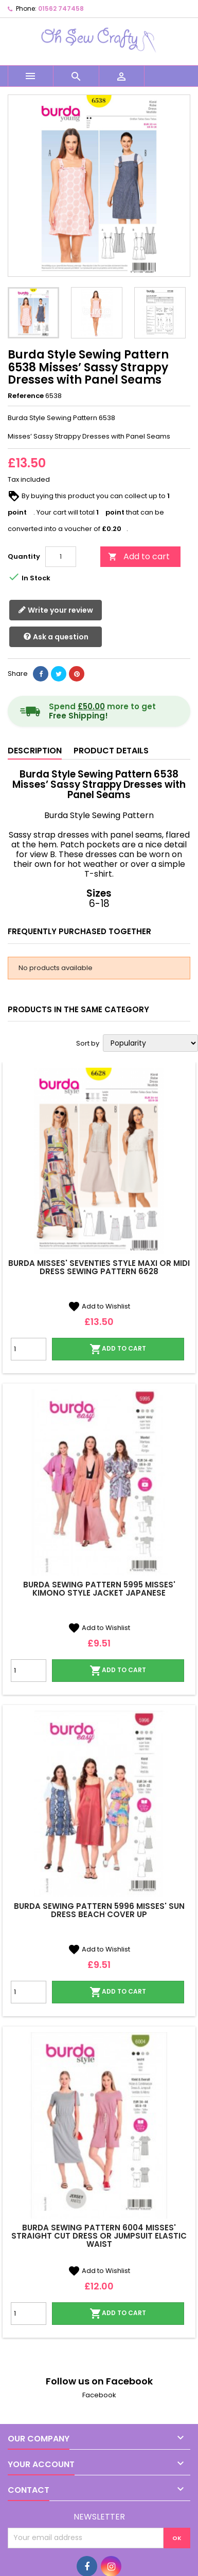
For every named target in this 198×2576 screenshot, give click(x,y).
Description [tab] (35, 750)
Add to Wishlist (99, 1306)
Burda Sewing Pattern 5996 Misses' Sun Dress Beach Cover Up (99, 1910)
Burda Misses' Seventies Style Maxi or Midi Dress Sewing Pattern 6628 (99, 1267)
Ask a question (55, 637)
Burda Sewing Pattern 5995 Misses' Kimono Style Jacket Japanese (99, 1588)
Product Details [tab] (111, 750)
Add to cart (139, 556)
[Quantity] (60, 556)
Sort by (87, 1043)
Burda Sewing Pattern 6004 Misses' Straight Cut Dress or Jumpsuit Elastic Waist (99, 2235)
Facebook (99, 2395)
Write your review (55, 610)
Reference (26, 396)
